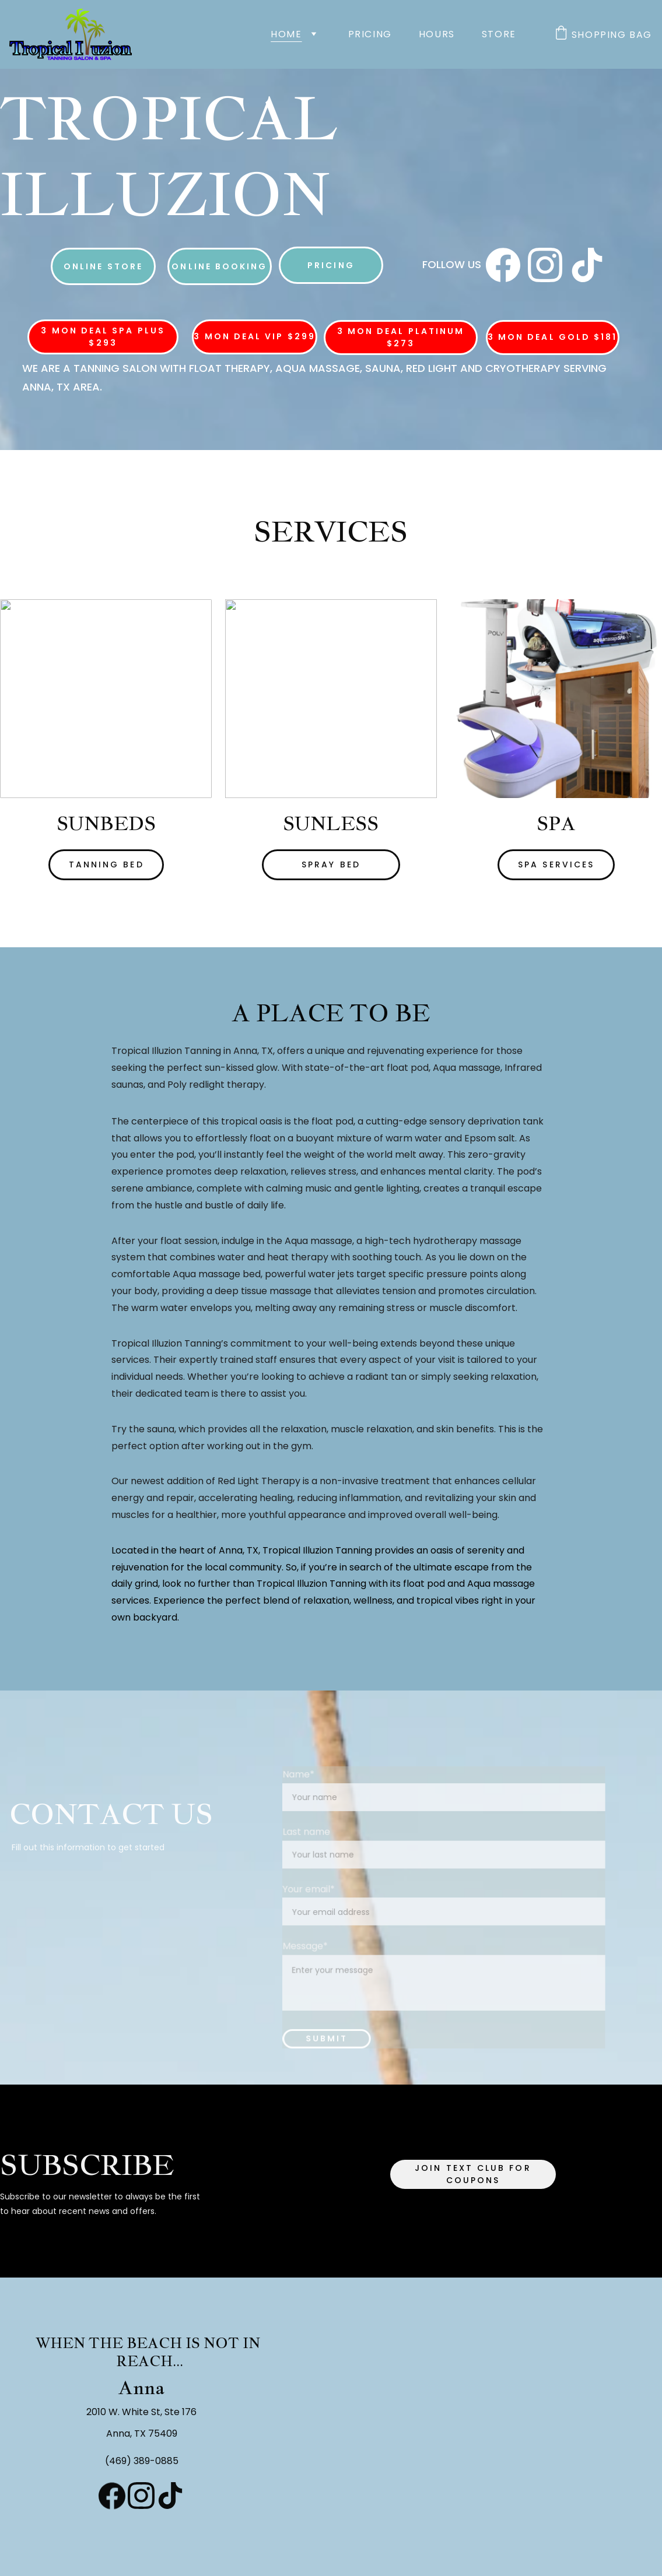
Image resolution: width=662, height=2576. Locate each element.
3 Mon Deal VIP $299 (255, 338)
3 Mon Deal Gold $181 (553, 337)
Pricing (370, 34)
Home (286, 34)
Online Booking (219, 266)
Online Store (103, 266)
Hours (437, 34)
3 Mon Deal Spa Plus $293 (103, 337)
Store (499, 34)
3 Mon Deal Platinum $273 (401, 337)
